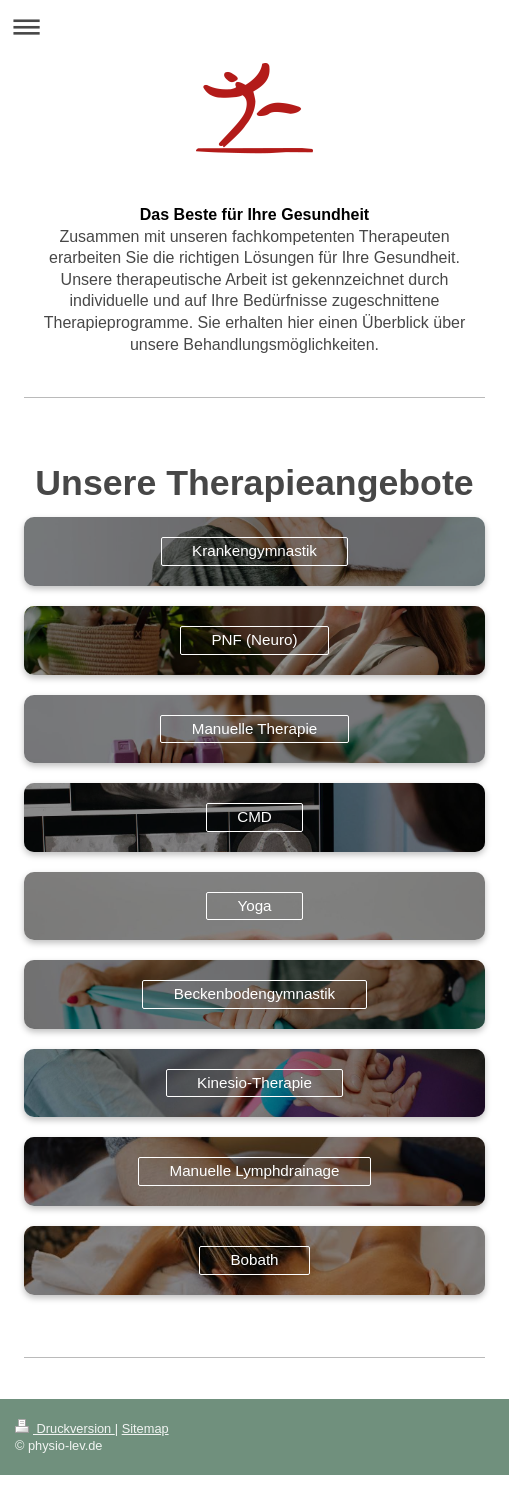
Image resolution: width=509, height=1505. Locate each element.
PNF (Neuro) (254, 639)
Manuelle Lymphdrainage (255, 1170)
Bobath (254, 1259)
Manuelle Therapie (255, 728)
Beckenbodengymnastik (254, 993)
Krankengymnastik (254, 550)
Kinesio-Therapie (254, 1082)
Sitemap (145, 1428)
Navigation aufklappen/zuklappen (254, 26)
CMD (254, 816)
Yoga (254, 905)
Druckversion (65, 1428)
